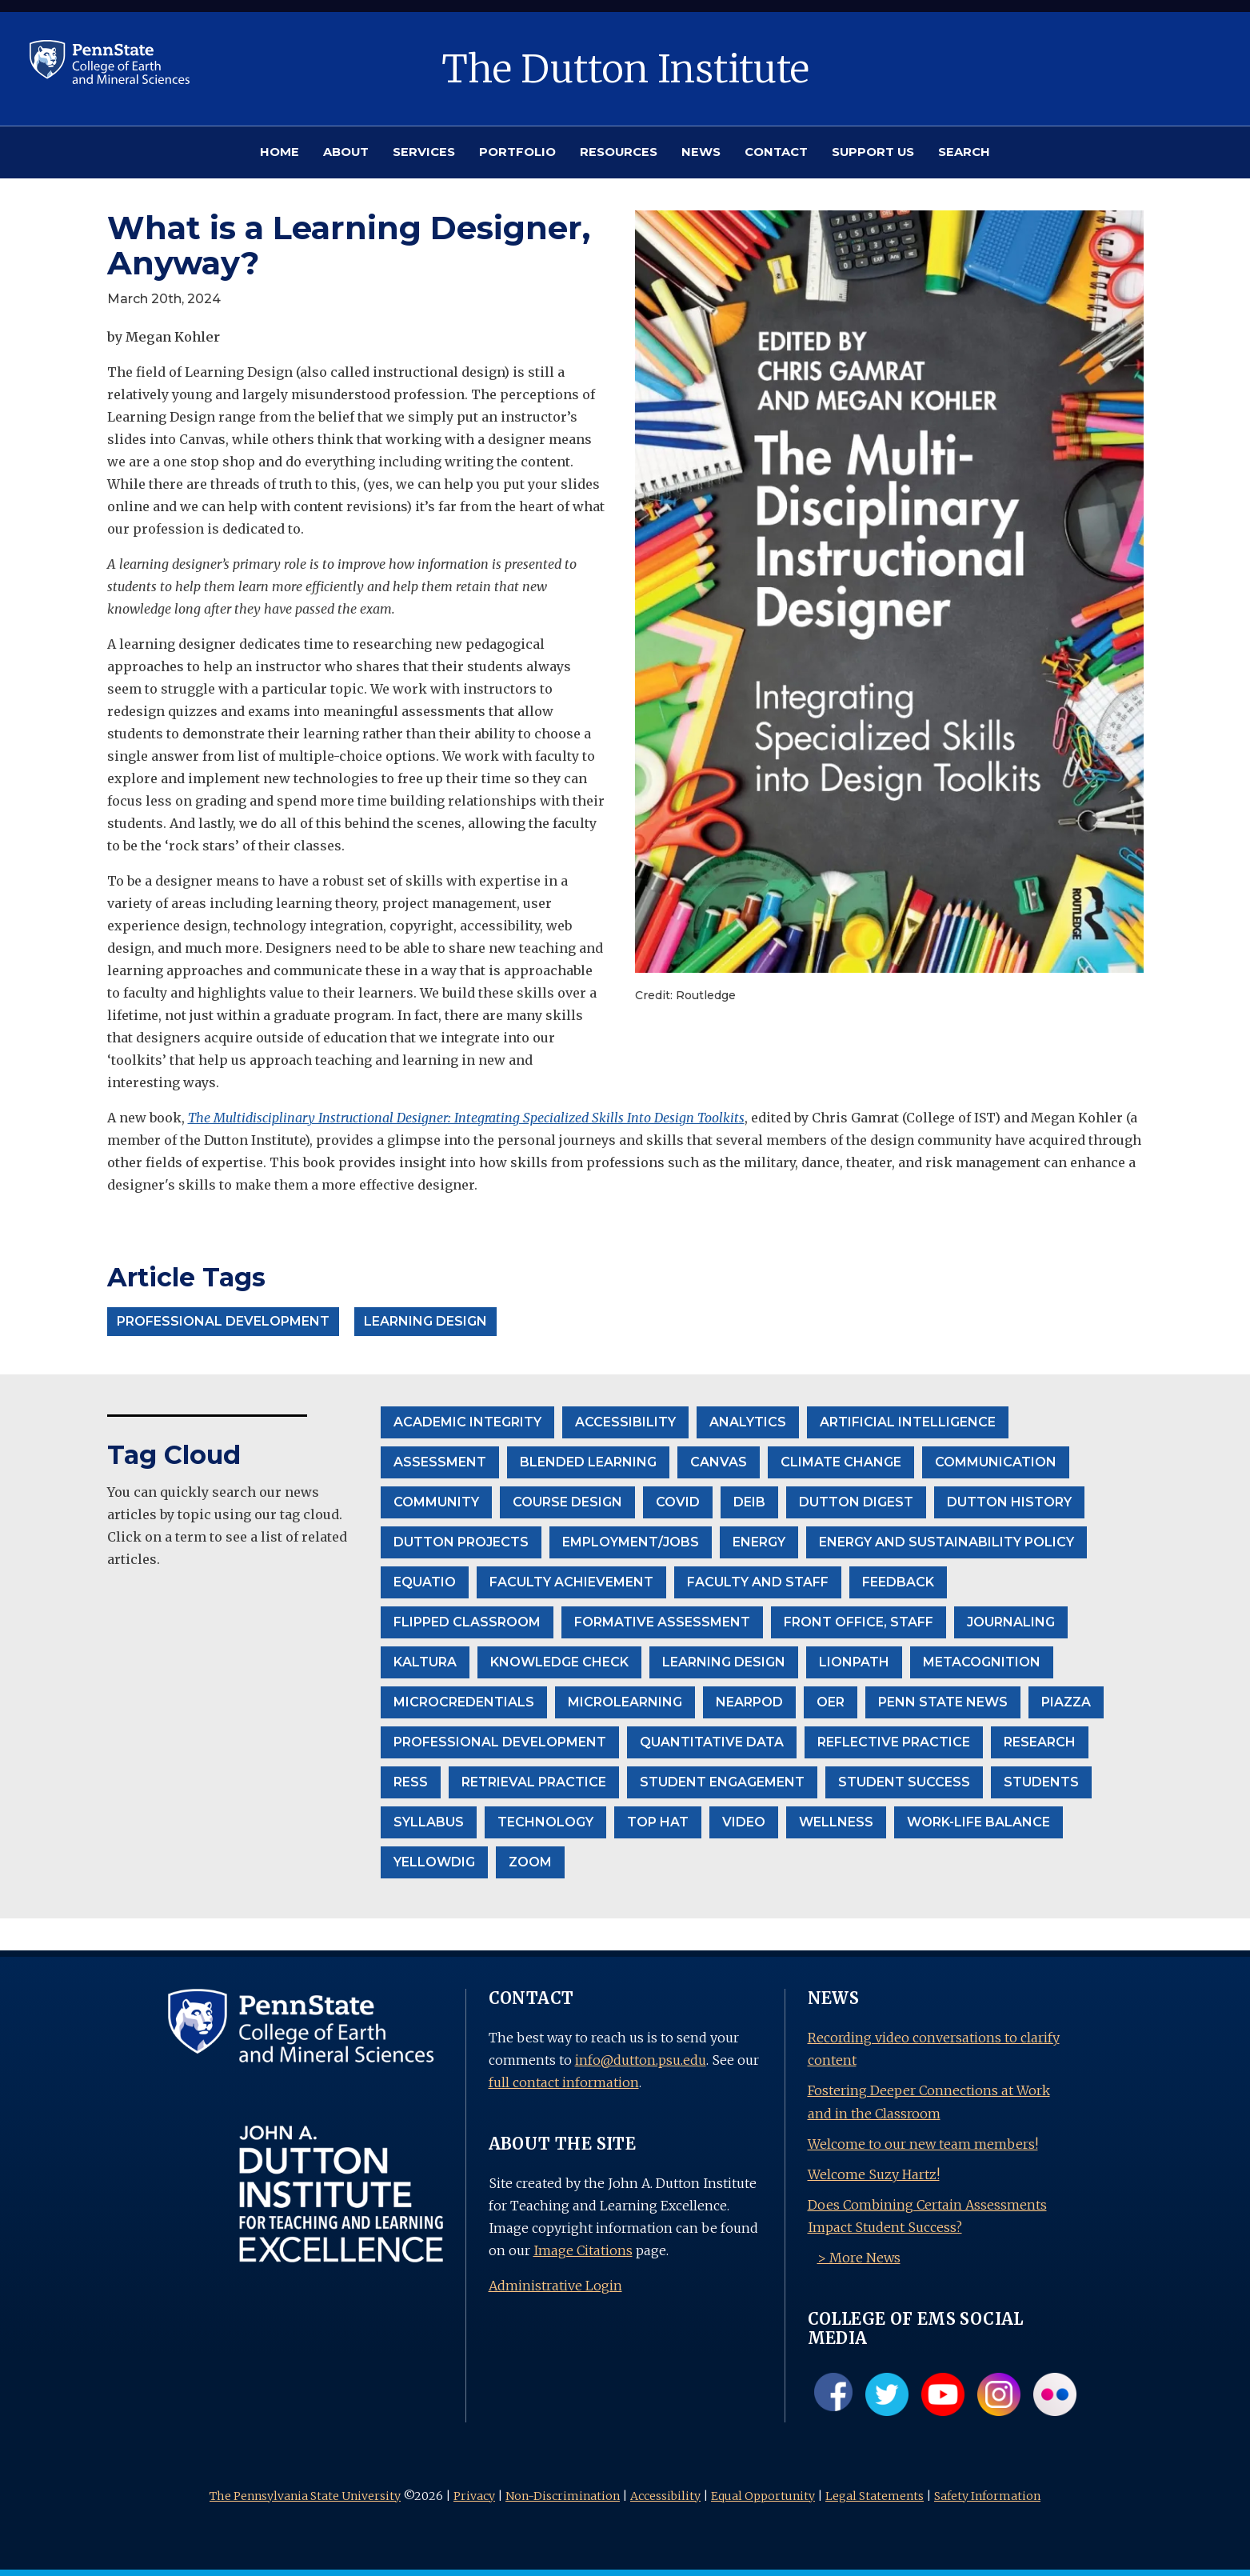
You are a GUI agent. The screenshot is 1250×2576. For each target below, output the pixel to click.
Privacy (474, 2496)
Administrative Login (555, 2286)
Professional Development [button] (223, 1321)
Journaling (1011, 1622)
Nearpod (749, 1702)
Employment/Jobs (630, 1542)
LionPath (854, 1662)
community (436, 1502)
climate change (841, 1462)
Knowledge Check (559, 1662)
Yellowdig (434, 1862)
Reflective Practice (893, 1742)
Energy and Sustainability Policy (946, 1542)
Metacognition (981, 1662)
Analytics (747, 1422)
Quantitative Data (712, 1742)
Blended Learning (588, 1462)
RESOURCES (618, 152)
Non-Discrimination (562, 2496)
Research (1040, 1742)
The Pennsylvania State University (305, 2496)
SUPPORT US (873, 152)
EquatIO (424, 1582)
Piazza (1066, 1702)
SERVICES (424, 152)
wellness (836, 1822)
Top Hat (658, 1822)
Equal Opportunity (763, 2496)
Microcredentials (463, 1702)
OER (831, 1702)
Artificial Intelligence (908, 1422)
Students (1041, 1782)
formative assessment (662, 1622)
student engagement (722, 1782)
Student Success (904, 1782)
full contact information (564, 2082)
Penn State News (943, 1702)
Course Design (567, 1502)
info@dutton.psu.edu (640, 2060)
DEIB (749, 1502)
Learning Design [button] (425, 1321)
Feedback (898, 1582)
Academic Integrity (467, 1422)
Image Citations (583, 2250)
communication (995, 1462)
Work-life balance (978, 1822)
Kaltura (425, 1662)
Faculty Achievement (571, 1582)
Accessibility (665, 2496)
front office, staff (858, 1622)
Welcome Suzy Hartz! (874, 2174)
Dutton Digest (856, 1502)
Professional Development (499, 1742)
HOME (279, 152)
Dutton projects (461, 1542)
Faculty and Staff (758, 1582)
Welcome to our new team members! (923, 2144)
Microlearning (625, 1702)
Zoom (530, 1862)
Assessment (439, 1462)
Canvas (718, 1462)
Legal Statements (874, 2496)
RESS (410, 1782)
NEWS (701, 152)
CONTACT (776, 152)
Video (743, 1822)
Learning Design (723, 1662)
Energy (759, 1542)
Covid (678, 1502)
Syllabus (428, 1822)
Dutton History (1009, 1502)
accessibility (625, 1422)
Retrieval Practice (533, 1782)
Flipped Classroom (467, 1622)
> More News (859, 2258)
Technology (545, 1822)
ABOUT (346, 152)
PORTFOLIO (517, 152)
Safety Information (987, 2496)
